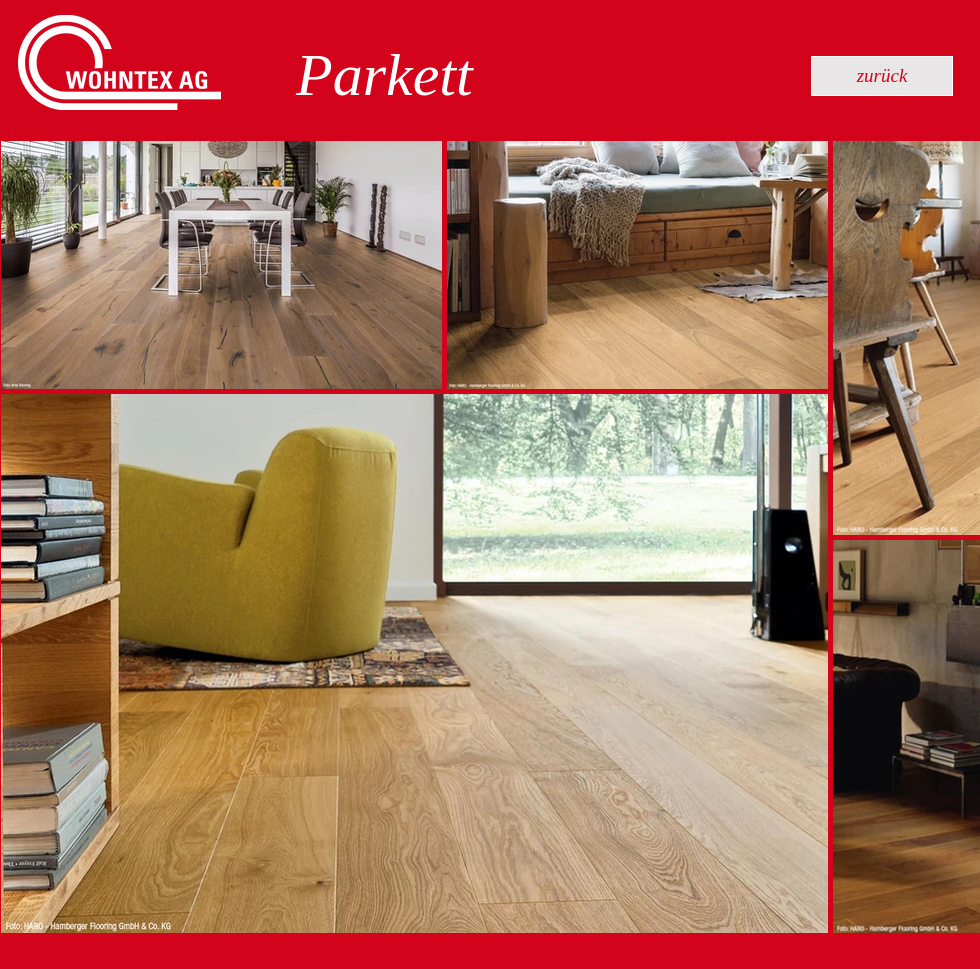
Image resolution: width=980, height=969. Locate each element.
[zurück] (882, 76)
